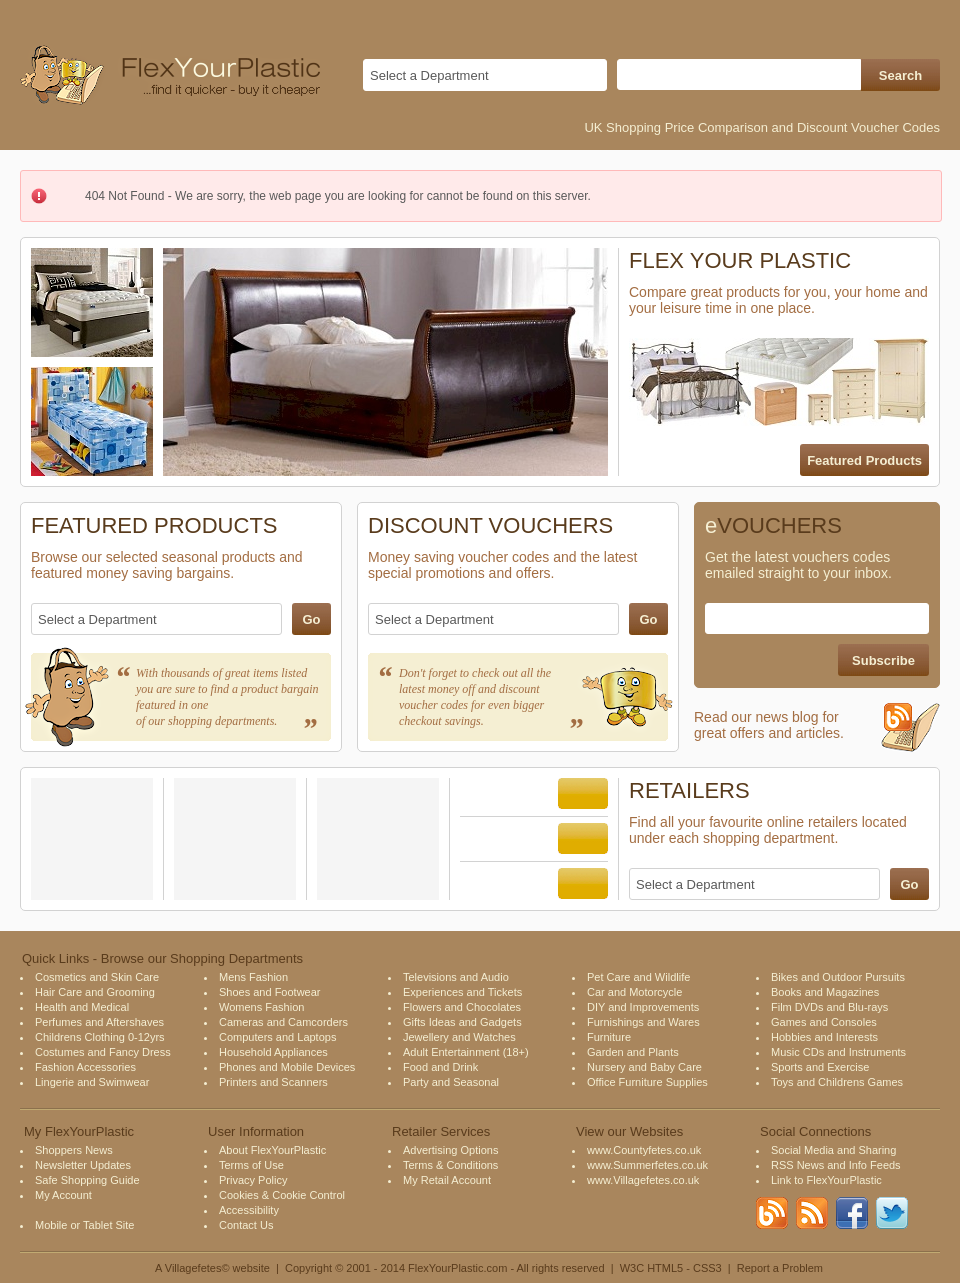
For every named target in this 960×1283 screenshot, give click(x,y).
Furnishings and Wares (643, 1022)
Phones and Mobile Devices (287, 1067)
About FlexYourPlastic (272, 1150)
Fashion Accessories (85, 1067)
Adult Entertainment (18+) (466, 1052)
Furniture (609, 1037)
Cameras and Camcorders (283, 1022)
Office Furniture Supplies (647, 1082)
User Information (256, 1131)
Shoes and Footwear (270, 992)
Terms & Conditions (450, 1165)
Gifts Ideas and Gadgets (462, 1022)
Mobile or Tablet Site (84, 1225)
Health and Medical (82, 1007)
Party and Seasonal (451, 1082)
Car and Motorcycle (634, 992)
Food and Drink (440, 1067)
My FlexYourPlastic (79, 1131)
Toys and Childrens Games (837, 1082)
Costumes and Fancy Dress (103, 1052)
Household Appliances (273, 1052)
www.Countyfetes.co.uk (644, 1150)
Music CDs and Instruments (838, 1052)
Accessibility (249, 1210)
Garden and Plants (633, 1052)
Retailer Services (441, 1131)
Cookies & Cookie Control (282, 1195)
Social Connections (815, 1131)
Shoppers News (74, 1150)
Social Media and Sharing (833, 1150)
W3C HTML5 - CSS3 (671, 1268)
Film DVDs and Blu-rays (829, 1007)
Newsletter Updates (83, 1165)
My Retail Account (447, 1180)
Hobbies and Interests (824, 1037)
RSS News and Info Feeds (836, 1165)
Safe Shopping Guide (87, 1180)
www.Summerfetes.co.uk (647, 1165)
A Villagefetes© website (212, 1268)
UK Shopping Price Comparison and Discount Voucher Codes (762, 127)
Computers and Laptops (277, 1037)
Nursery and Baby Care (644, 1067)
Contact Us (246, 1225)
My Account (63, 1195)
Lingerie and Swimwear (92, 1082)
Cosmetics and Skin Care (97, 977)
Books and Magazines (825, 992)
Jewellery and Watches (459, 1037)
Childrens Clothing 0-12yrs (100, 1037)
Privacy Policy (253, 1180)
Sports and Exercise (820, 1067)
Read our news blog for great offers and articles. (817, 733)
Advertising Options (450, 1150)
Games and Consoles (824, 1022)
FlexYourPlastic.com (457, 1268)
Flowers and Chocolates (462, 1007)
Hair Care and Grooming (95, 992)
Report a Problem (780, 1268)
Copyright (308, 1268)
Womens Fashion (261, 1007)
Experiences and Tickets (462, 992)
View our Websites (629, 1131)
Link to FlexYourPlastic (826, 1180)
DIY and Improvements (643, 1007)
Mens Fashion (253, 977)
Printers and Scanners (273, 1082)
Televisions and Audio (456, 977)
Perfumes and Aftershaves (99, 1022)
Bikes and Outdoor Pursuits (838, 977)
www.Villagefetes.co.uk (643, 1180)
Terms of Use (251, 1165)
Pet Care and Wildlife (638, 977)
